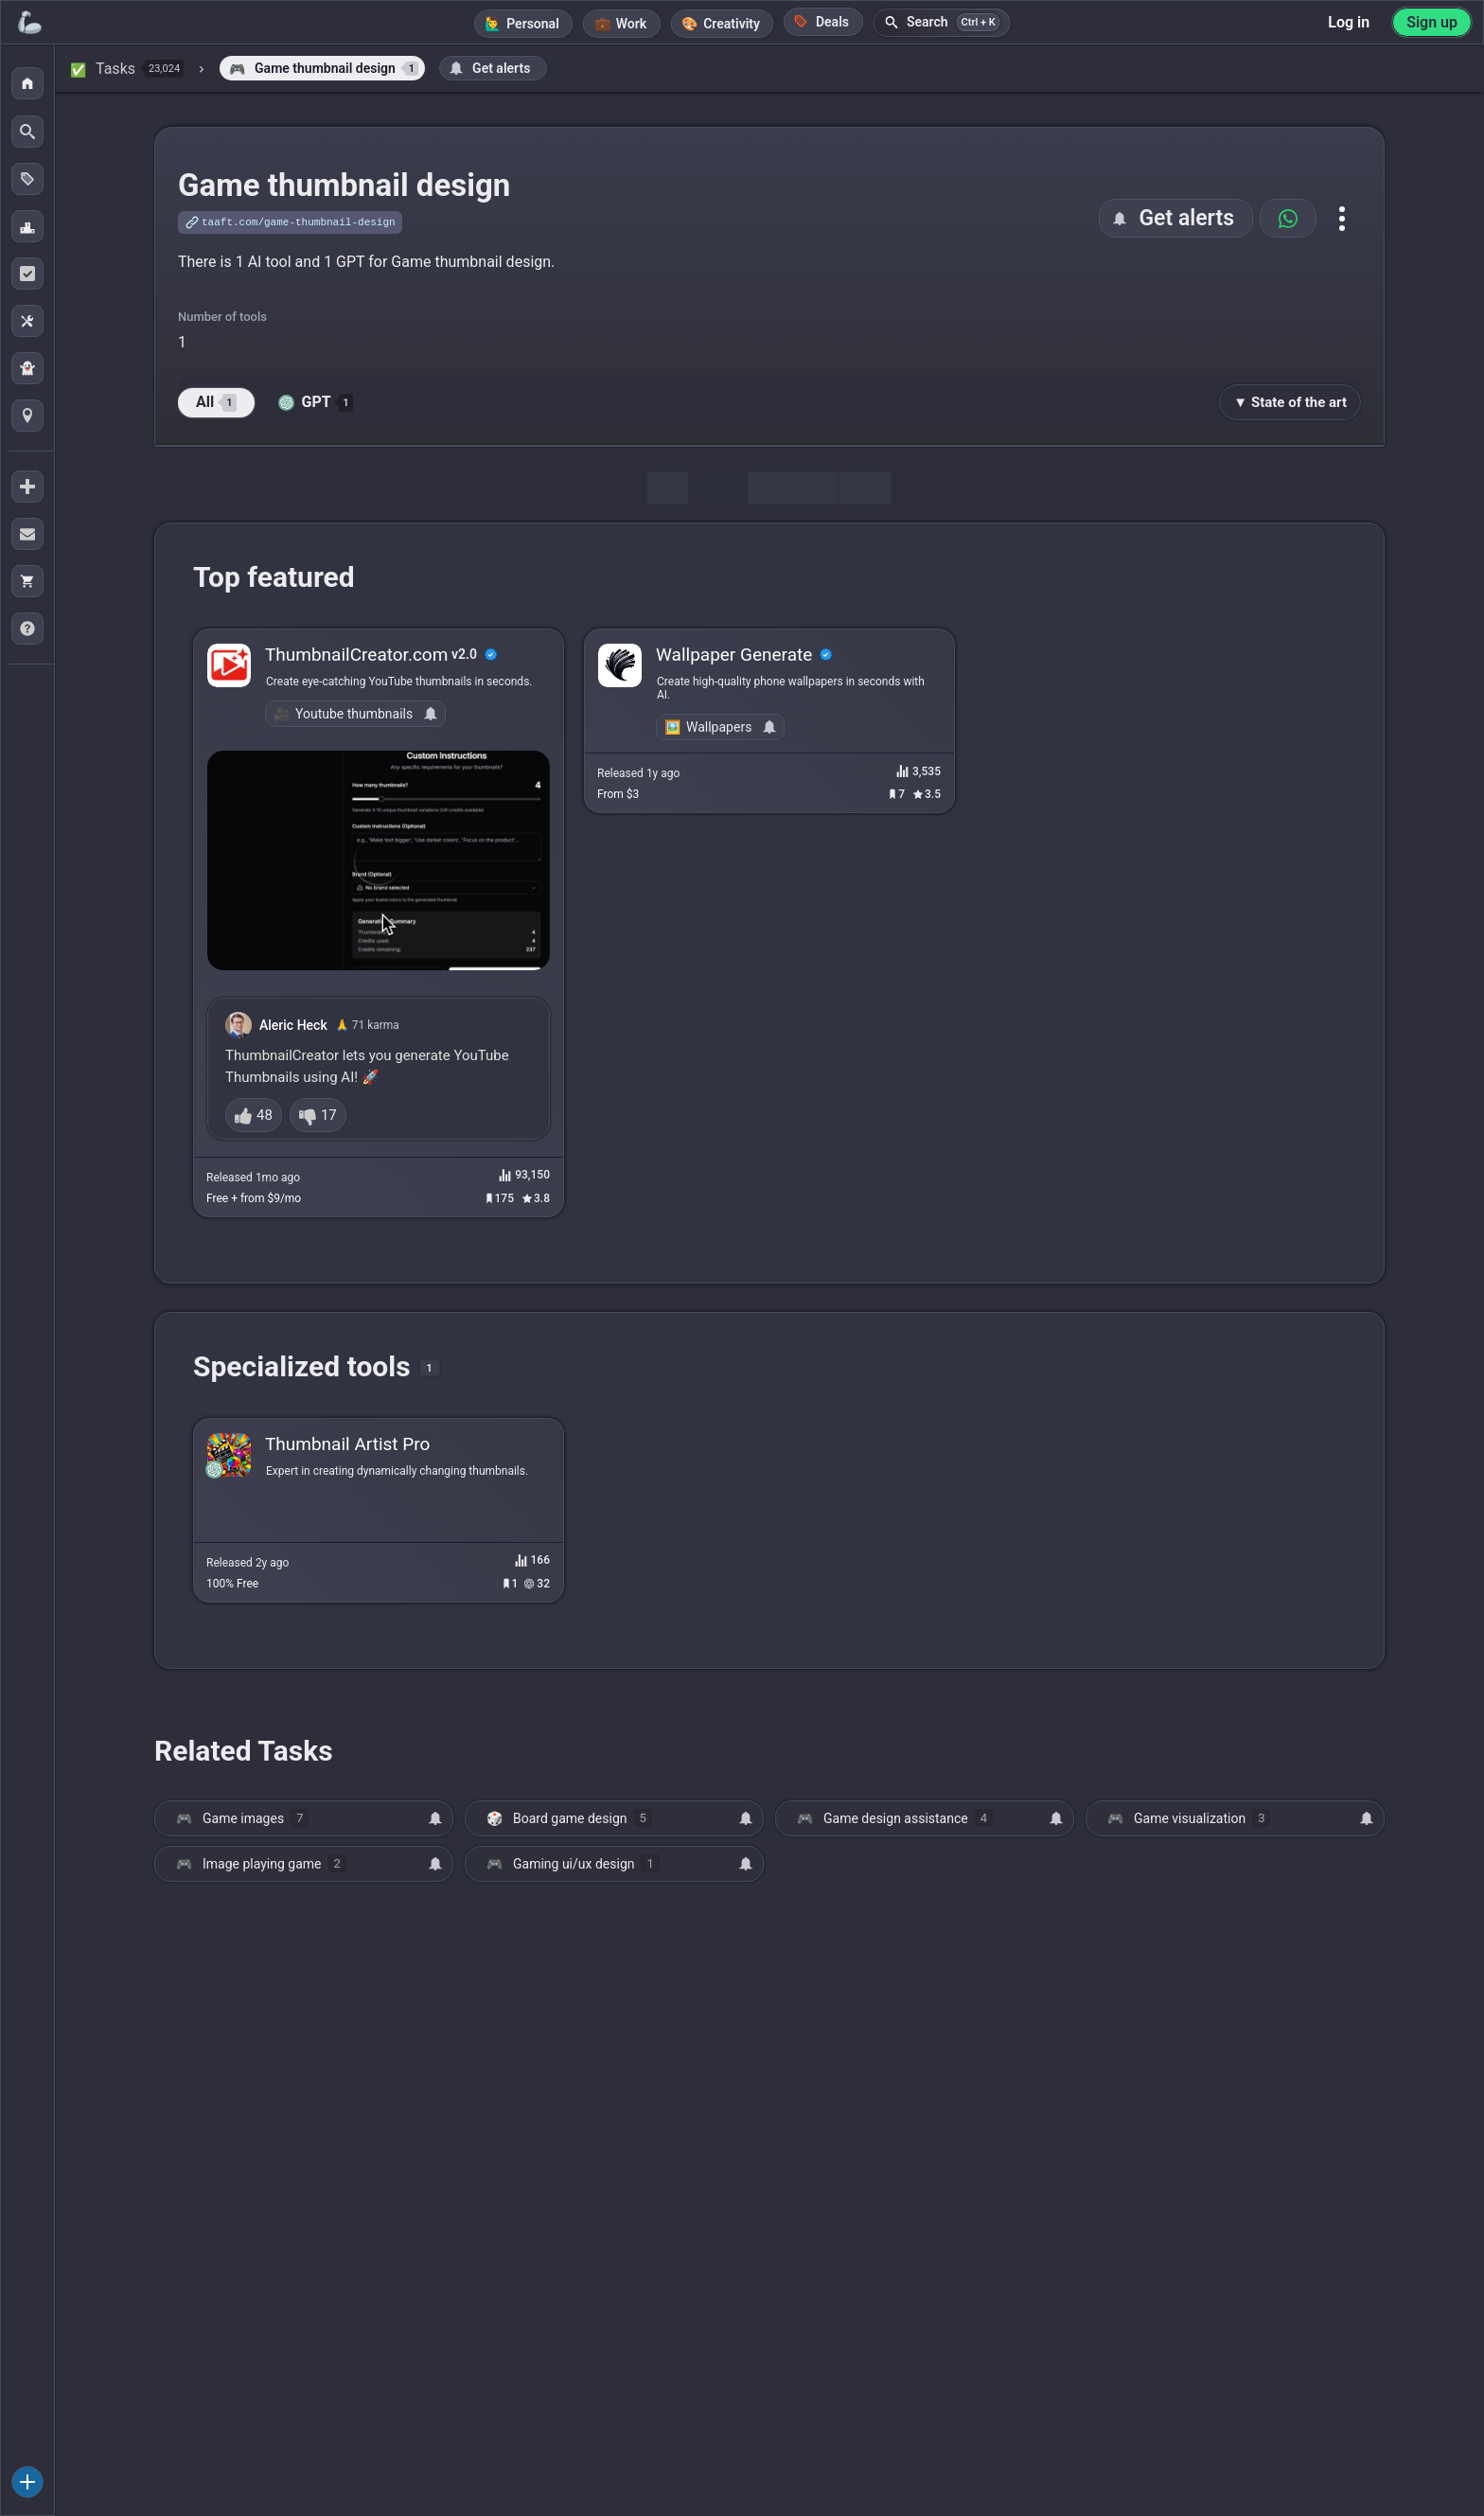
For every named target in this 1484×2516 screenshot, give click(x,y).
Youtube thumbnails (354, 713)
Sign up (1432, 22)
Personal (532, 23)
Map (865, 488)
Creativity (731, 23)
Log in (1348, 22)
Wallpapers (718, 727)
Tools (717, 488)
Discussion (792, 488)
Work (631, 23)
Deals (821, 21)
